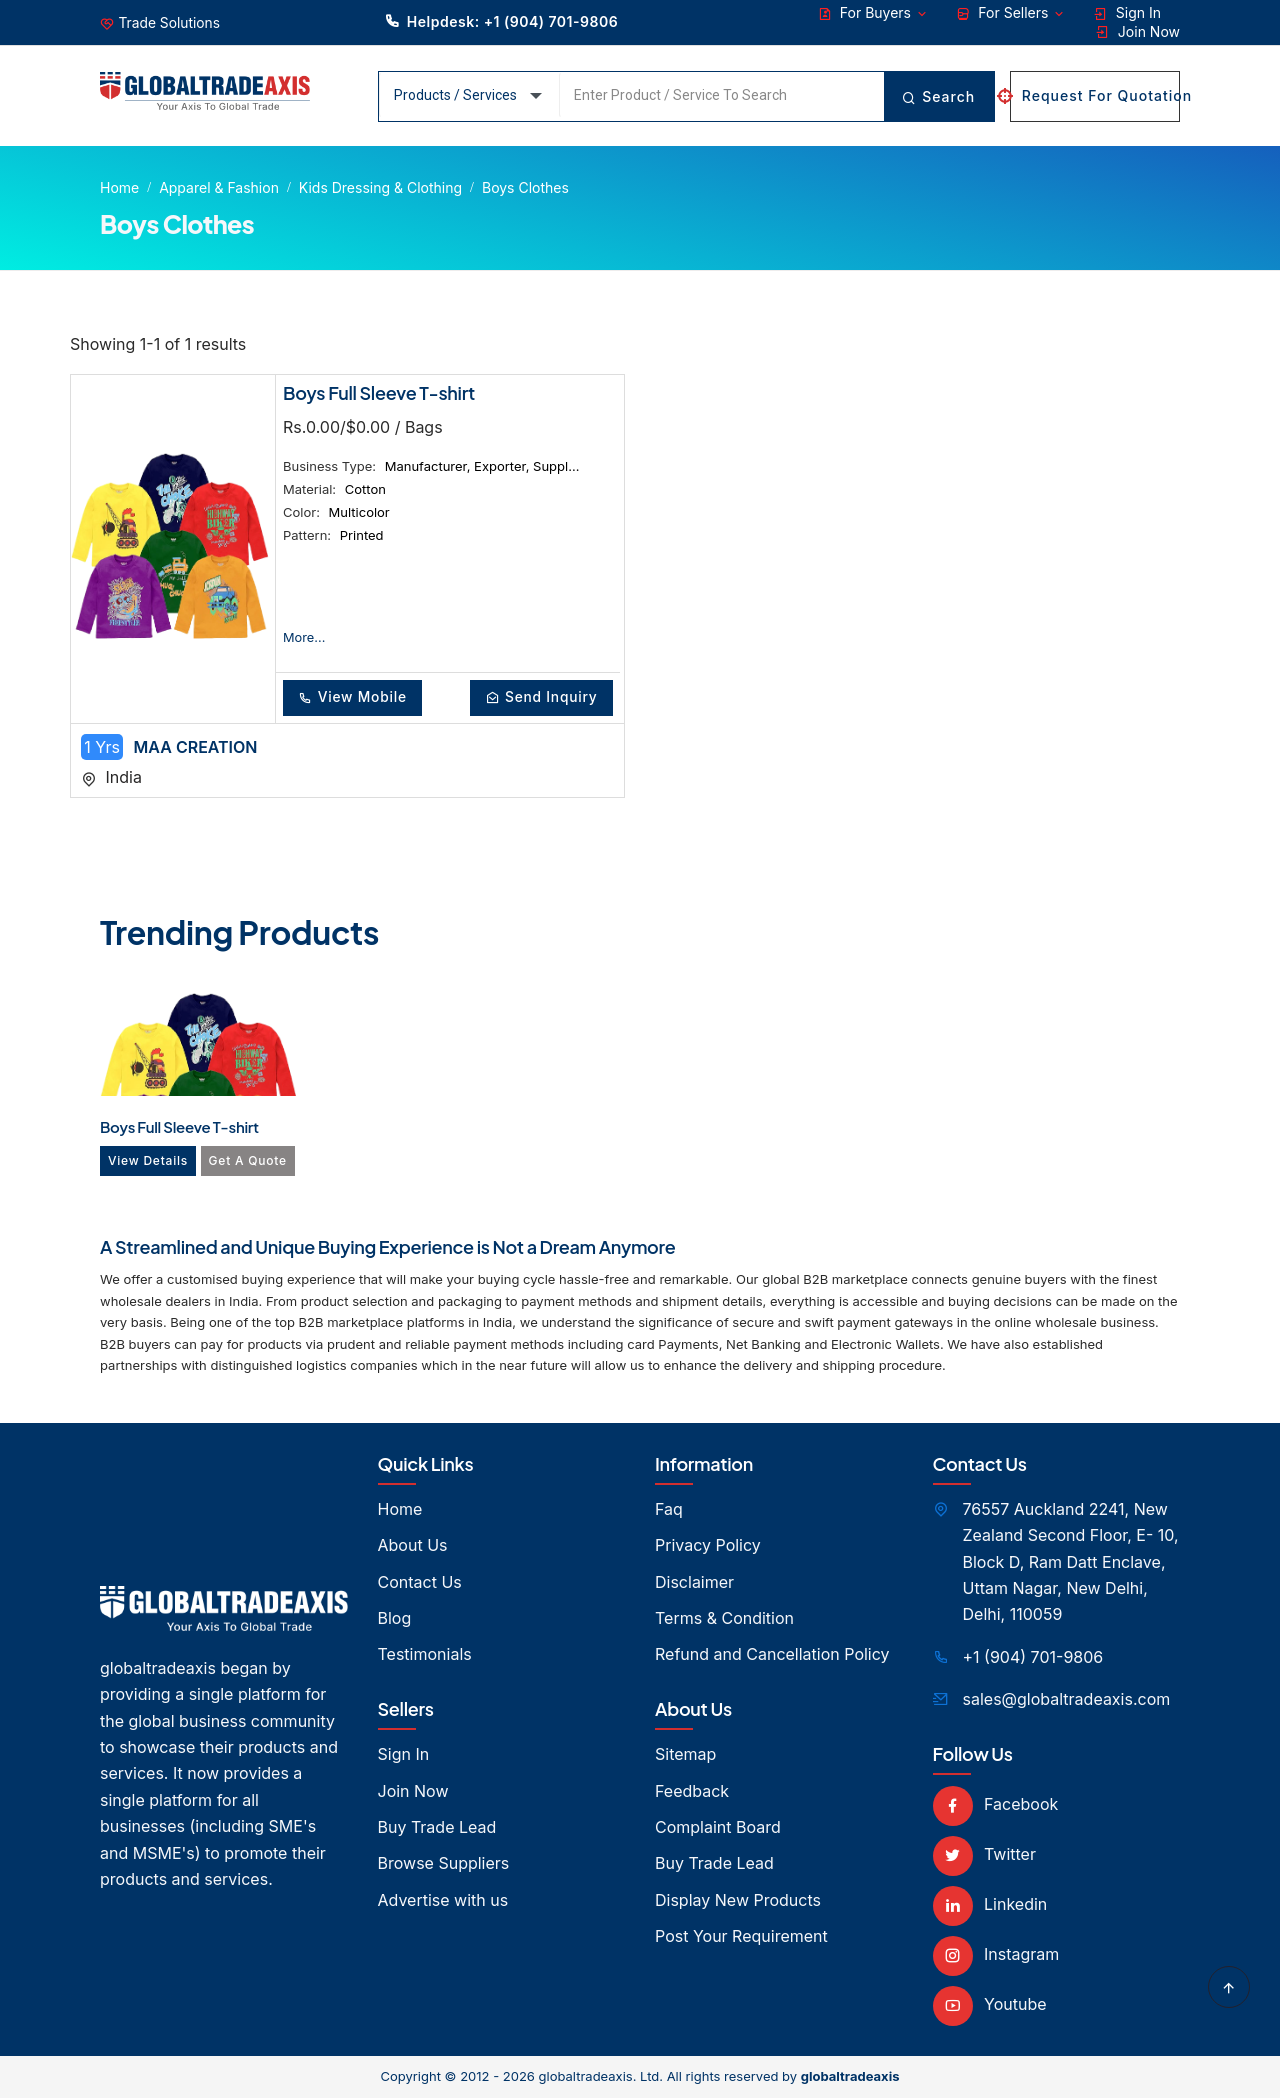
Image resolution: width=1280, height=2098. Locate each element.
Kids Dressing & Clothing (380, 187)
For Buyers (873, 13)
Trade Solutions (170, 23)
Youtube (990, 2005)
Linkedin (990, 1905)
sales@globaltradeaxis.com (1067, 1700)
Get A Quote (251, 1161)
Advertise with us (443, 1901)
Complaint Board (718, 1828)
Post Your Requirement (741, 1937)
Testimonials (425, 1656)
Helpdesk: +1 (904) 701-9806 (501, 21)
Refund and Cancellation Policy (772, 1656)
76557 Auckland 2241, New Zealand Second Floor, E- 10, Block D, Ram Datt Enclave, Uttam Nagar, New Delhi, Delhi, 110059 (1071, 1563)
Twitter (984, 1855)
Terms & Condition (724, 1619)
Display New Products (738, 1901)
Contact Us (420, 1583)
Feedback (692, 1792)
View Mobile (356, 697)
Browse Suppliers (444, 1864)
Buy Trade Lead (437, 1828)
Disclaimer (694, 1583)
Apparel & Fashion (219, 187)
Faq (669, 1510)
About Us (413, 1546)
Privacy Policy (708, 1546)
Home (119, 187)
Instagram (996, 1955)
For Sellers (1011, 13)
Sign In (1127, 13)
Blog (395, 1619)
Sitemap (685, 1755)
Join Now (1138, 32)
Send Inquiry (538, 697)
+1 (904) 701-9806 (1033, 1658)
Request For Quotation (1095, 95)
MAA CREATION (196, 748)
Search (937, 96)
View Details (149, 1161)
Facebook (996, 1805)
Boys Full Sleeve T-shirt (379, 392)
